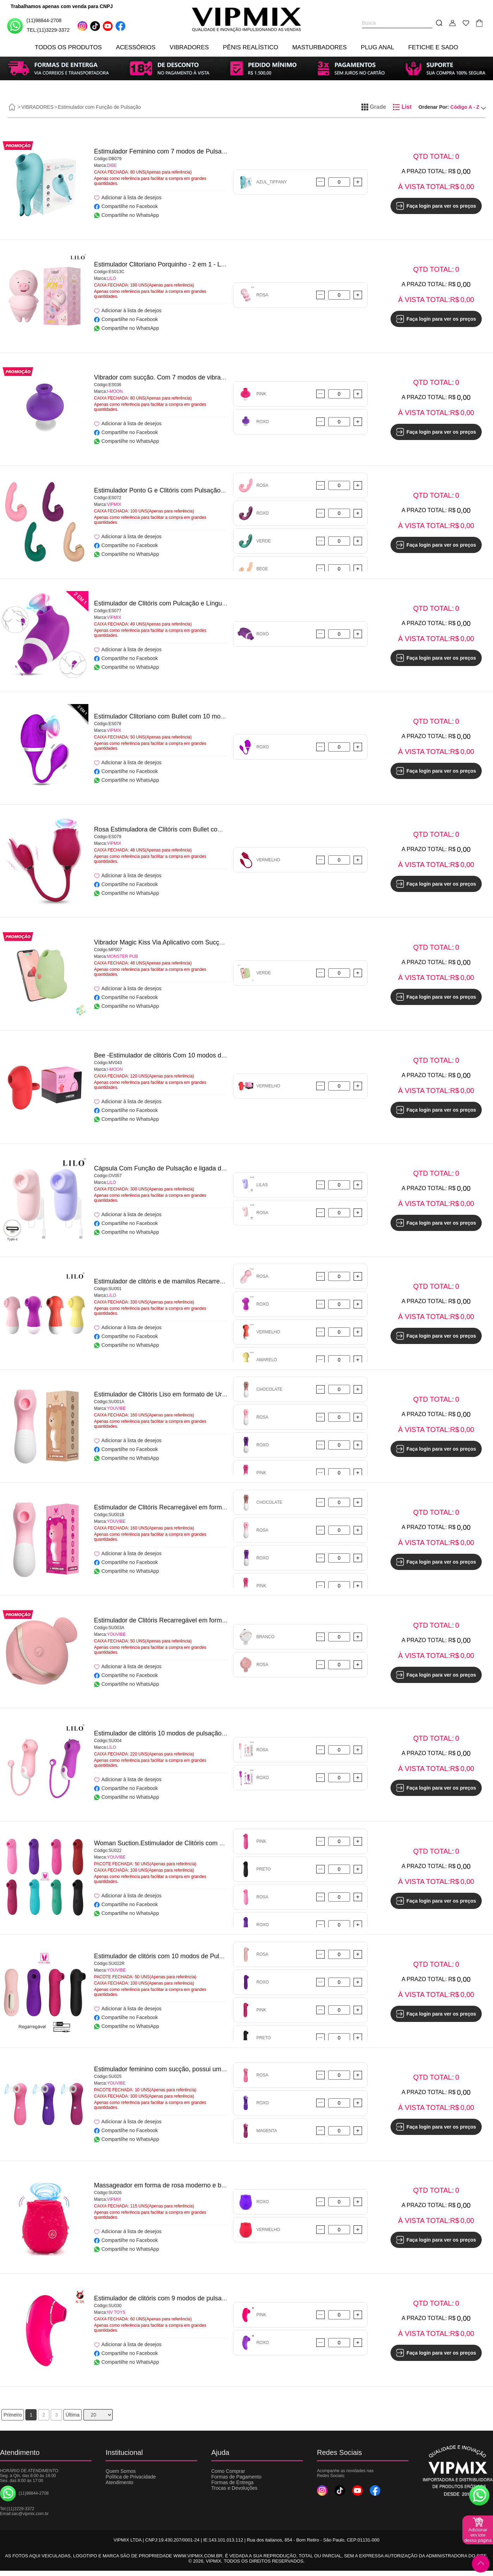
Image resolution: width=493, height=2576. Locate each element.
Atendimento (119, 2482)
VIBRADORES (189, 47)
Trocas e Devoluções (234, 2488)
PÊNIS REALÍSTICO (250, 47)
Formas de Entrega (232, 2482)
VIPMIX (114, 504)
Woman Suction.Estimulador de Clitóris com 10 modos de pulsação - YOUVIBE (205, 1843)
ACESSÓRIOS (135, 47)
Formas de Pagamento (236, 2477)
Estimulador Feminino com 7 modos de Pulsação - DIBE (173, 151)
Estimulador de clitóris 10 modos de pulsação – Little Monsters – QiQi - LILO (201, 1733)
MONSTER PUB (122, 956)
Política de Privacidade (131, 2477)
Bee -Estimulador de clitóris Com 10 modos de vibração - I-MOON (187, 1055)
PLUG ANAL (377, 47)
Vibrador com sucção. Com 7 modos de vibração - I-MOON (177, 377)
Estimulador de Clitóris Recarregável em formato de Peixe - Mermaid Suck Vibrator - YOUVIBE (227, 1620)
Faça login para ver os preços (436, 206)
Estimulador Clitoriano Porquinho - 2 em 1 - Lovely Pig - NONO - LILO (192, 264)
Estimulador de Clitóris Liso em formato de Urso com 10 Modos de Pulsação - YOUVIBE (218, 1394)
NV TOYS (116, 2312)
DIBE (112, 165)
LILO (111, 278)
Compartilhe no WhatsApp (126, 215)
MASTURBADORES (319, 47)
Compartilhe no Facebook (126, 206)
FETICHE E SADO (433, 47)
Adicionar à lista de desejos (127, 198)
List (402, 107)
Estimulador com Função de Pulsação (99, 107)
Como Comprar (228, 2471)
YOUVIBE (116, 1408)
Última (72, 2415)
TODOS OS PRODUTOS (68, 47)
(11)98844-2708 (34, 25)
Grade (373, 107)
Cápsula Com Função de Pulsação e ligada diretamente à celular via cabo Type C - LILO (218, 1168)
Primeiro (13, 2415)
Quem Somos (121, 2471)
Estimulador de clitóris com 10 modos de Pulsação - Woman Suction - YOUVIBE (207, 1956)
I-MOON (115, 391)
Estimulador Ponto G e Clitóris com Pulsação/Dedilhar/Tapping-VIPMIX (193, 490)
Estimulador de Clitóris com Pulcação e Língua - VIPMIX (173, 603)
